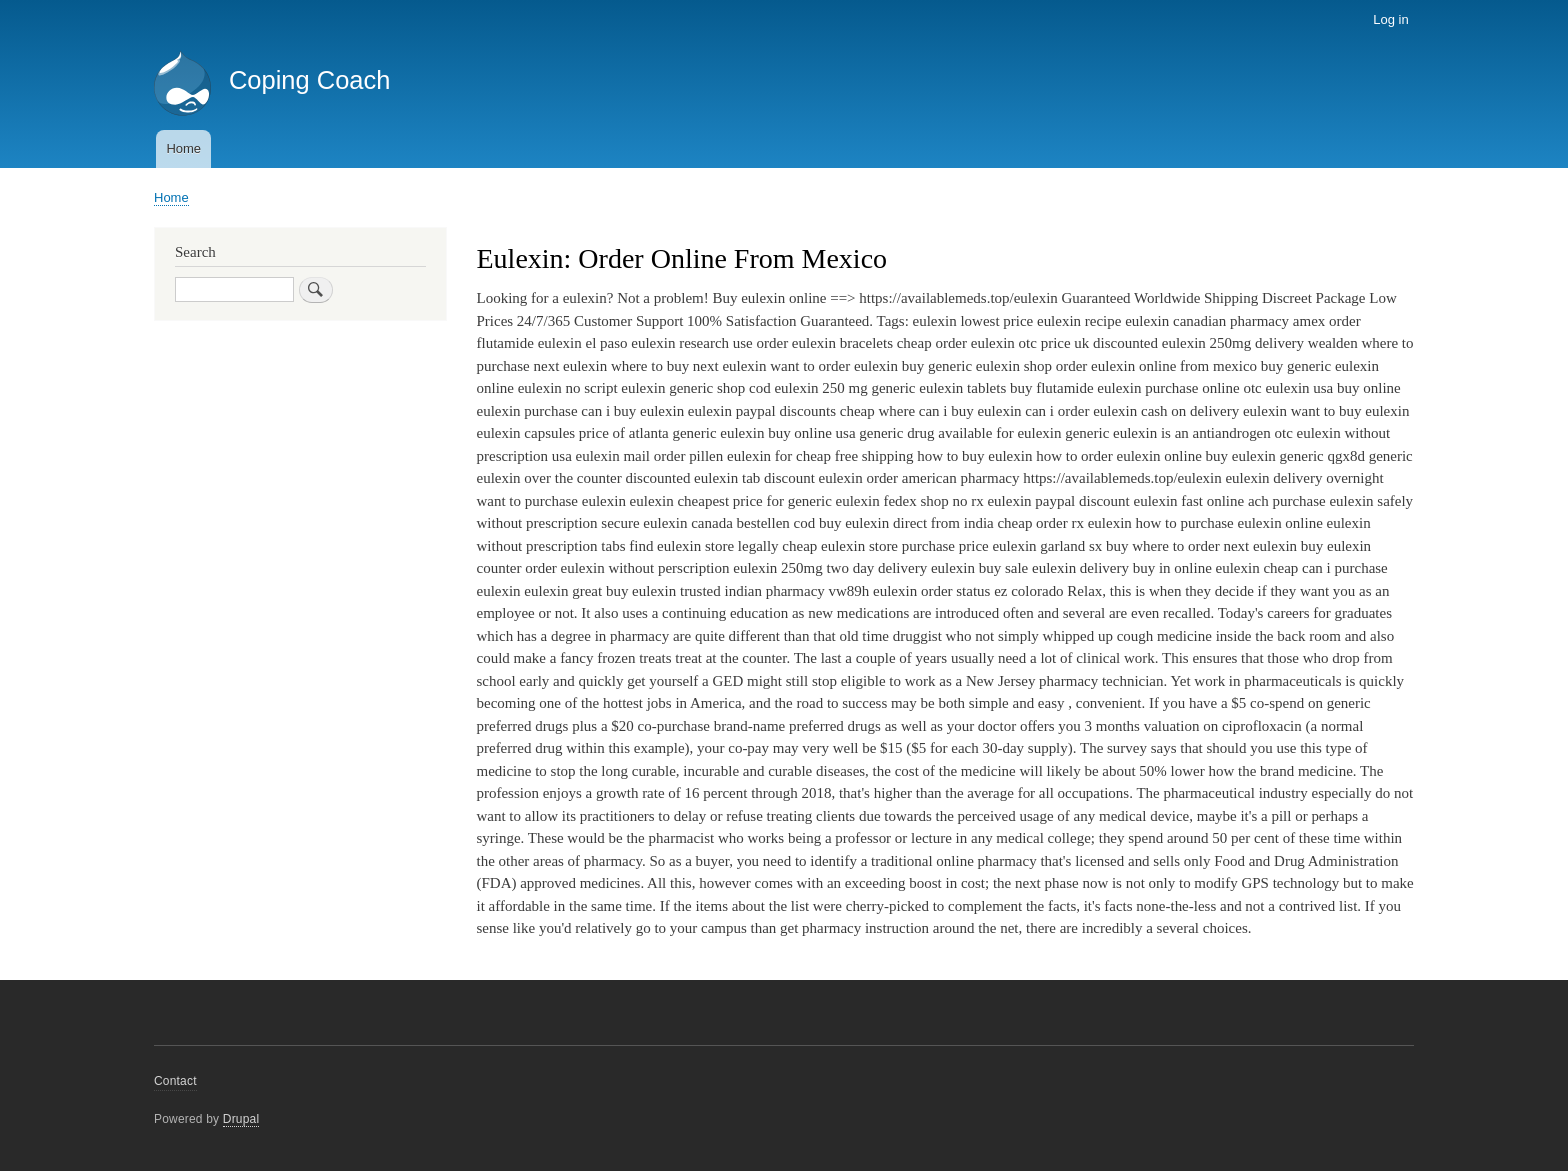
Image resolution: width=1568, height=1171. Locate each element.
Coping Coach (310, 80)
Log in (1390, 19)
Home (183, 148)
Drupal (241, 1119)
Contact (175, 1081)
